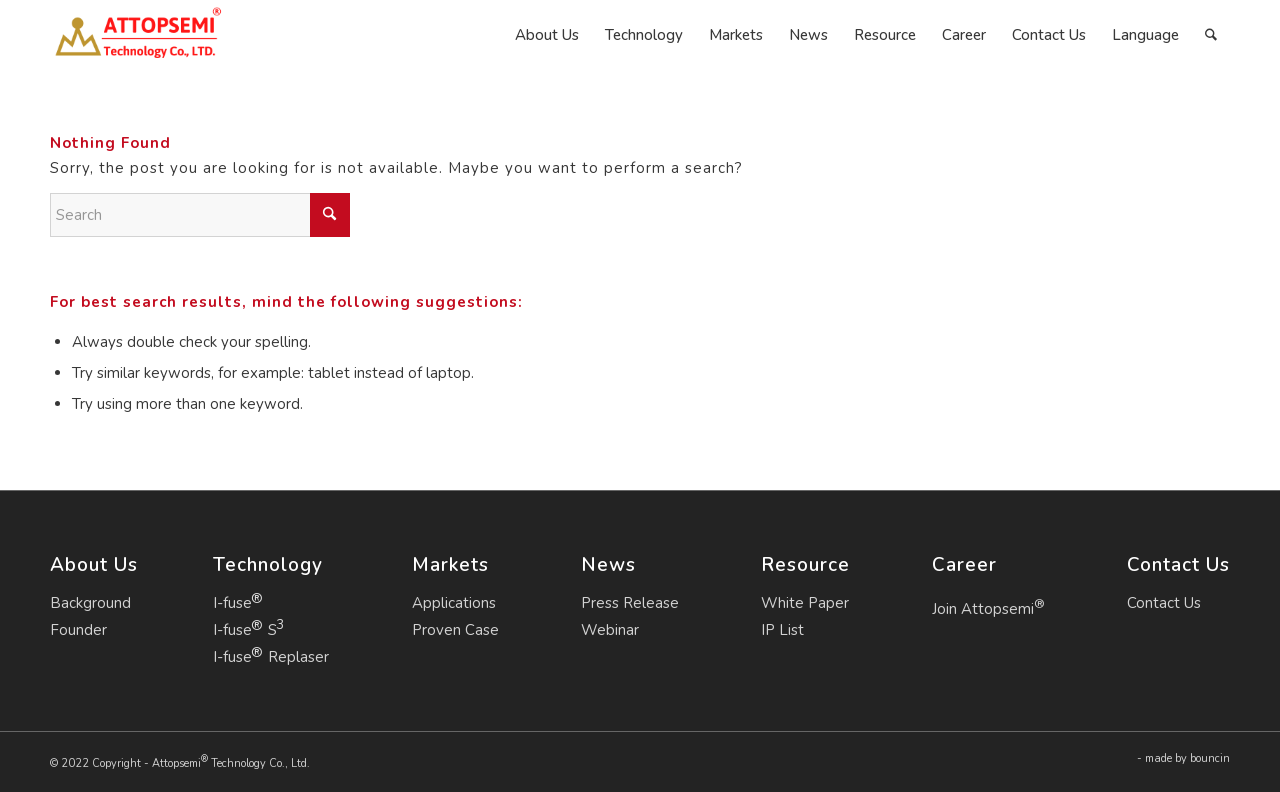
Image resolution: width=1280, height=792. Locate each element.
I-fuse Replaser (271, 657)
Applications (454, 603)
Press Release (630, 603)
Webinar (610, 630)
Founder (78, 630)
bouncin (1210, 758)
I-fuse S (245, 630)
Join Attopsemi (988, 607)
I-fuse (232, 603)
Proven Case (455, 630)
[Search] (1211, 35)
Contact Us (1164, 603)
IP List (782, 630)
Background (90, 603)
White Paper (805, 603)
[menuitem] (547, 35)
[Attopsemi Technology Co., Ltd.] (137, 35)
